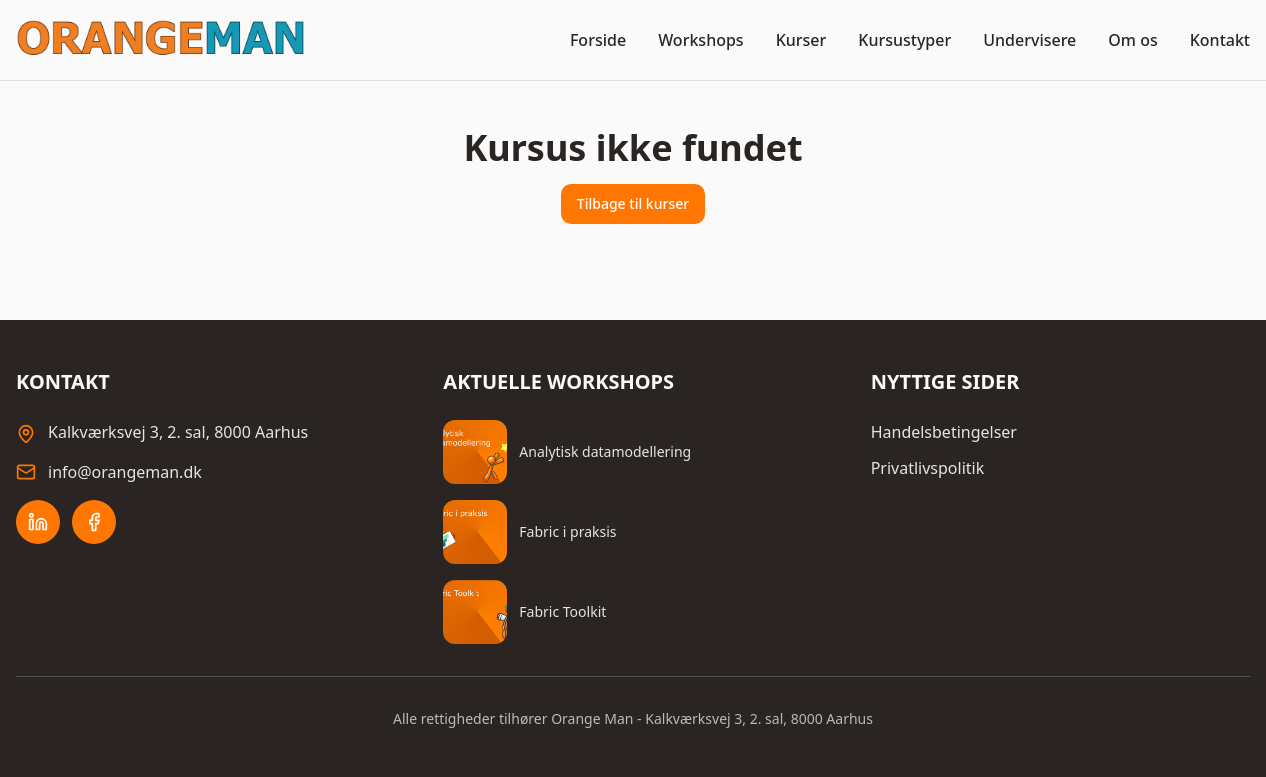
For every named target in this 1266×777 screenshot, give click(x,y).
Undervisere (1029, 40)
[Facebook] (94, 522)
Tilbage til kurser (633, 203)
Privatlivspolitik (928, 468)
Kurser (801, 40)
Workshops (701, 40)
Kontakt (1220, 40)
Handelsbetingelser (944, 432)
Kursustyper (904, 40)
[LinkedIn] (38, 522)
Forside (598, 40)
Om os (1132, 40)
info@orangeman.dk (125, 472)
